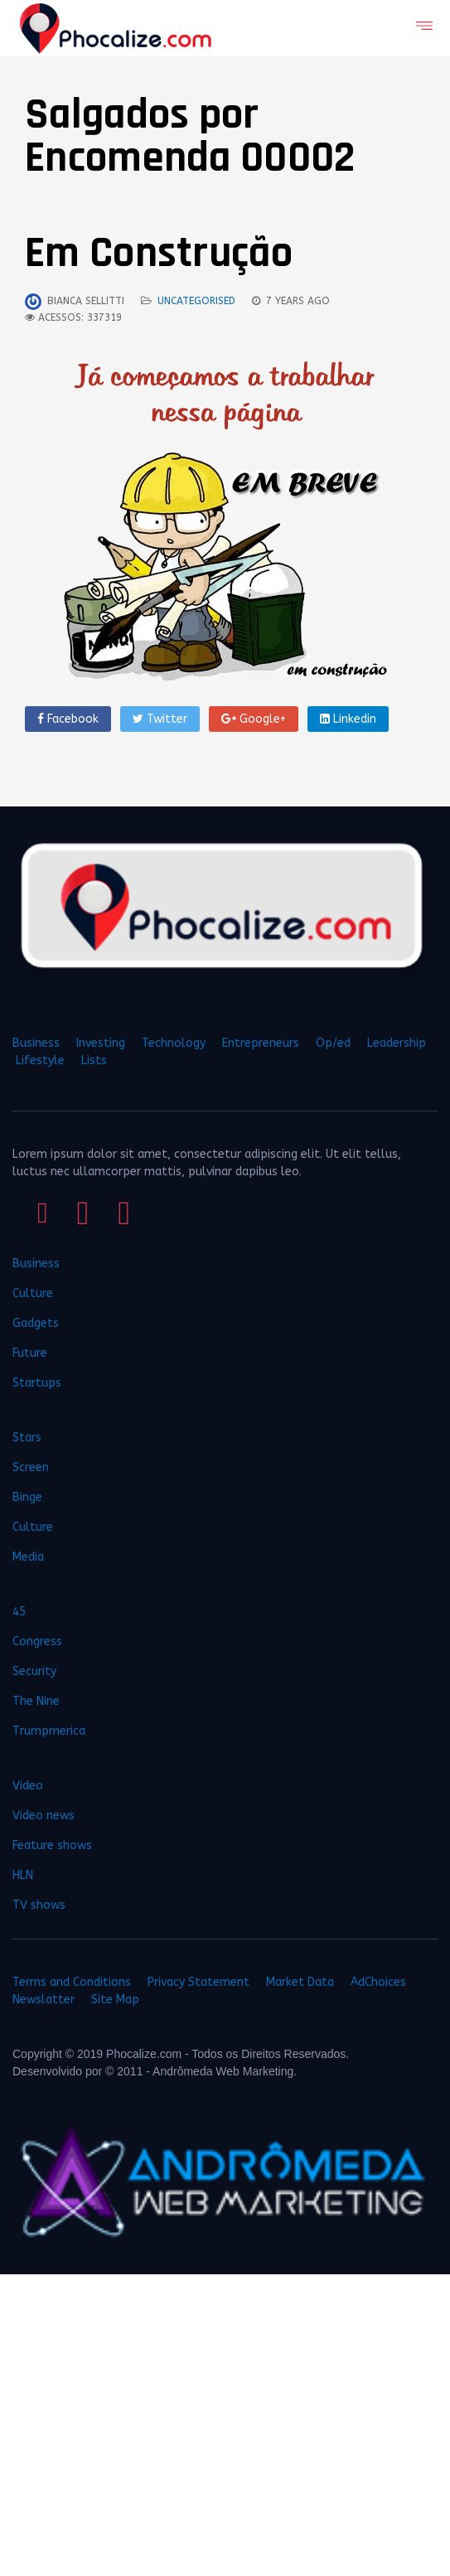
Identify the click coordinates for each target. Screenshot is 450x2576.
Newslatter (43, 2000)
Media (28, 1557)
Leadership (396, 1043)
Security (34, 1671)
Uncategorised (196, 301)
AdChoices (378, 1982)
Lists (94, 1060)
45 (19, 1612)
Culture (32, 1293)
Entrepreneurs (260, 1043)
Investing (100, 1043)
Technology (174, 1043)
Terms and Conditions (71, 1982)
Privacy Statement (198, 1982)
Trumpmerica (48, 1731)
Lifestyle (40, 1060)
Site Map (115, 2000)
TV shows (40, 1905)
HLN (22, 1875)
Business (36, 1043)
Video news (43, 1816)
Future (29, 1353)
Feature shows (52, 1845)
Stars (26, 1438)
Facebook (68, 719)
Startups (36, 1383)
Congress (37, 1641)
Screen (30, 1467)
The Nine (36, 1701)
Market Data (300, 1982)
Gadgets (35, 1323)
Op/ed (333, 1043)
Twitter (160, 719)
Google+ (253, 719)
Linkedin (348, 719)
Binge (27, 1497)
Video (27, 1786)
